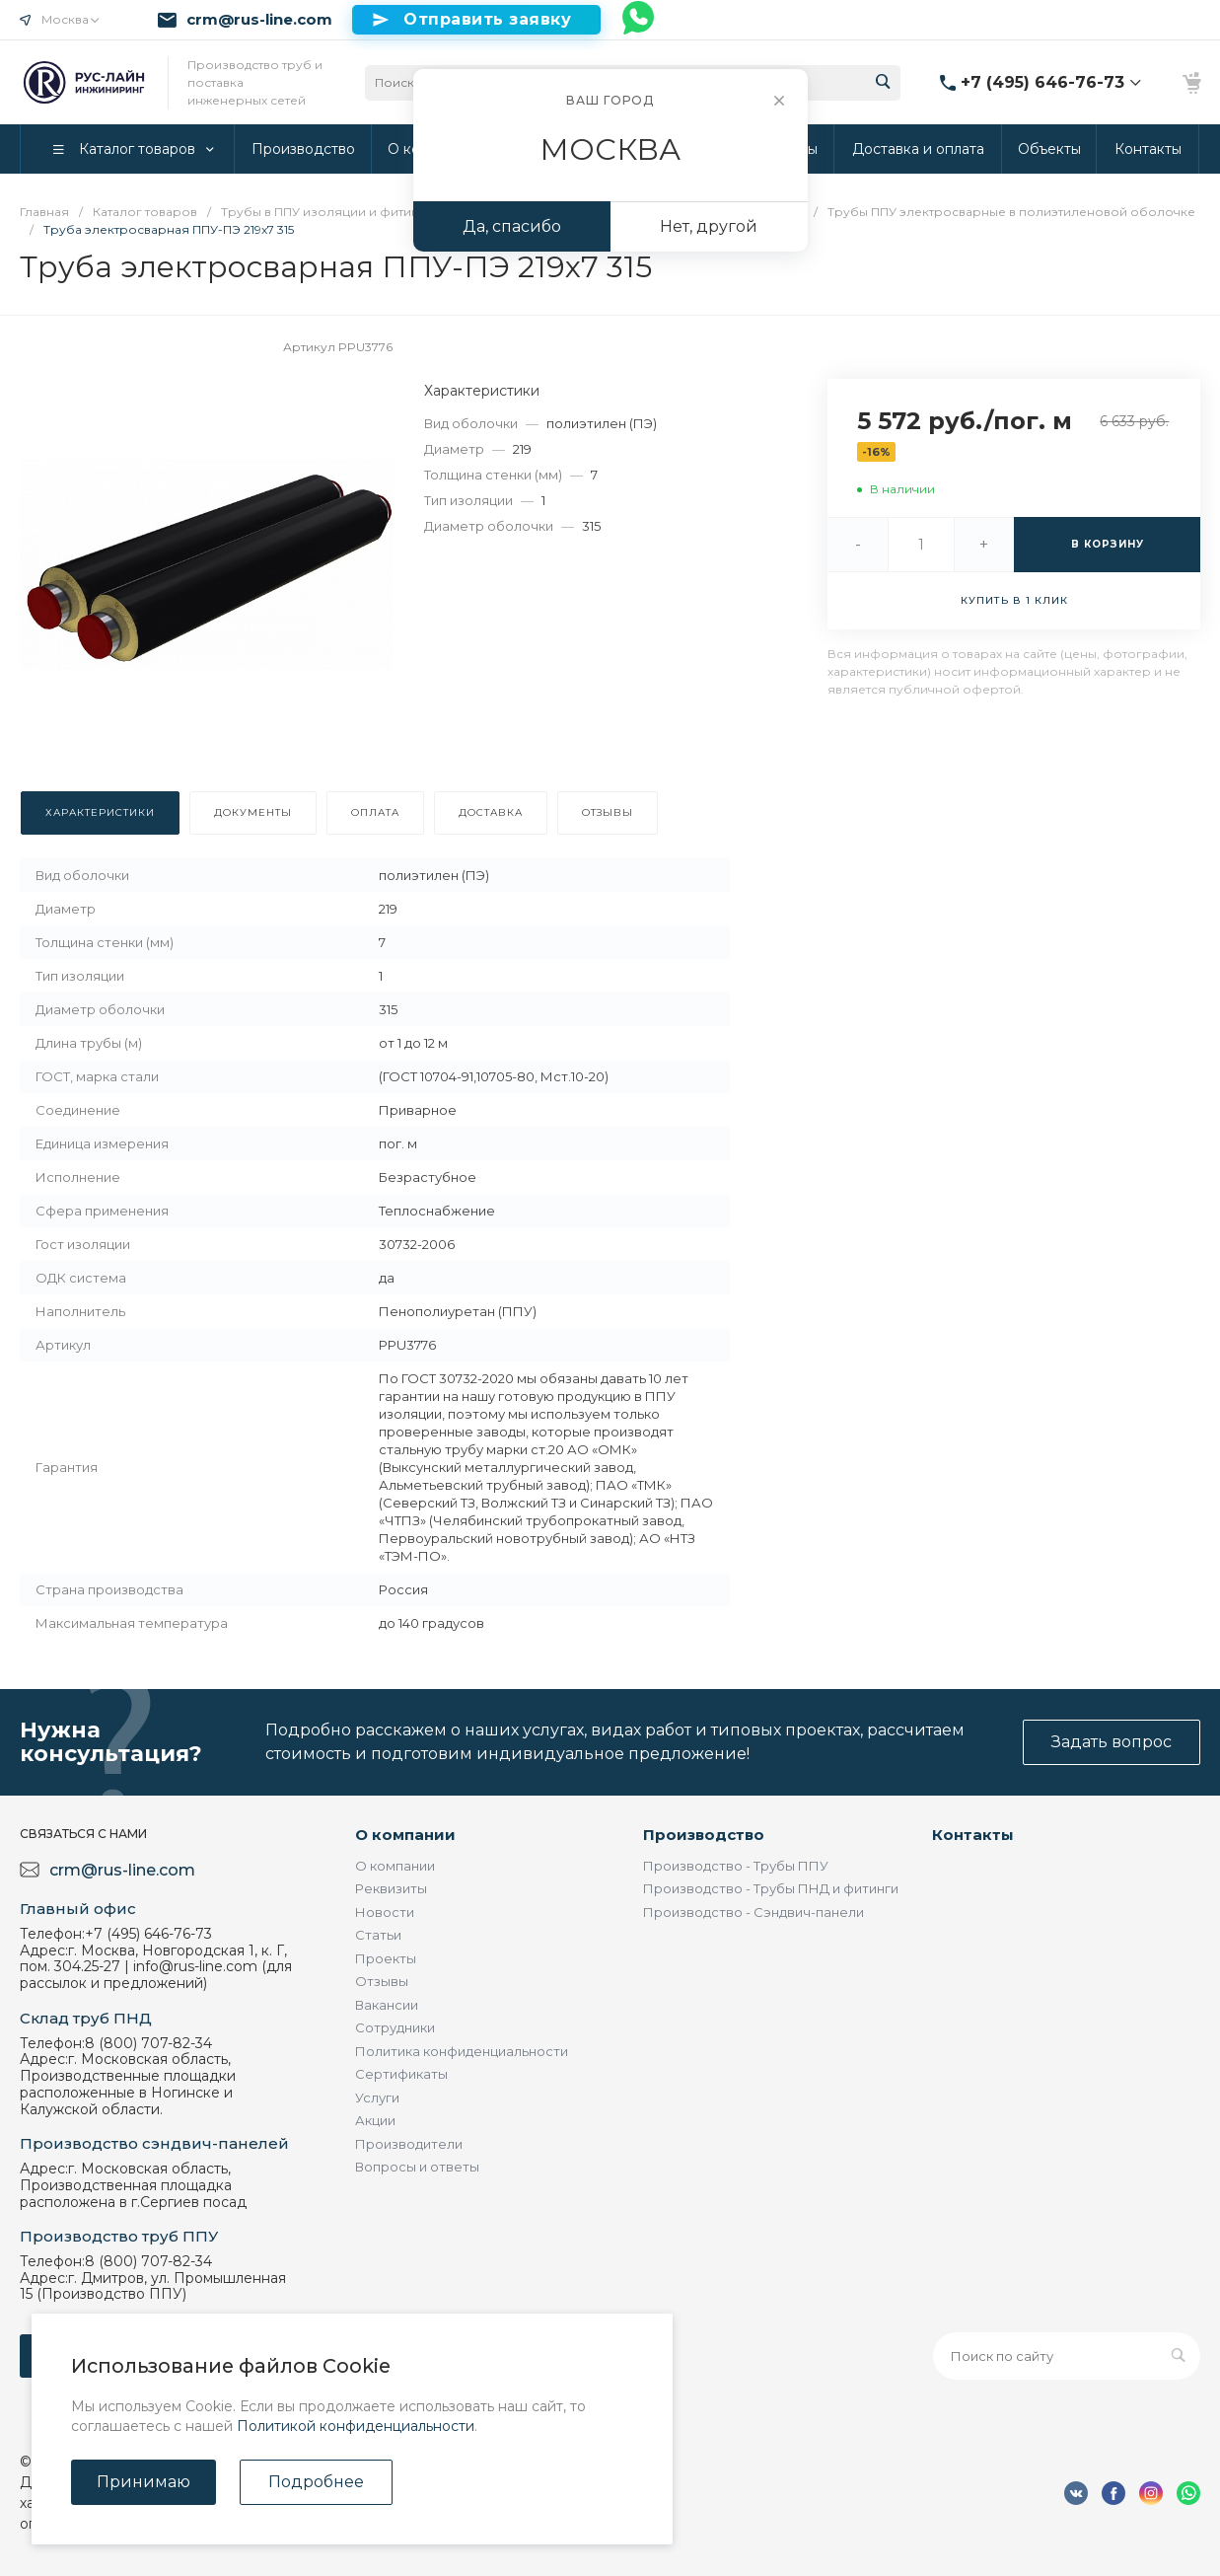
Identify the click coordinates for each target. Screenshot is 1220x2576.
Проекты (385, 1958)
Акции (375, 2120)
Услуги (377, 2097)
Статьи (378, 1935)
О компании (405, 1834)
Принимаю (143, 2481)
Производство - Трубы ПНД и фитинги (770, 1888)
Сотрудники (395, 2027)
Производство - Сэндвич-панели (753, 1912)
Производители (409, 2144)
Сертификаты (401, 2074)
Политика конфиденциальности (461, 2051)
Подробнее (316, 2481)
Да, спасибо (512, 226)
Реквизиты (391, 1888)
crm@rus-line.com (259, 20)
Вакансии (386, 2005)
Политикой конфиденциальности (355, 2426)
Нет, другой (708, 226)
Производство (703, 1834)
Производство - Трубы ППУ (735, 1866)
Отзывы (381, 1981)
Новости (384, 1912)
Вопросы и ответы (417, 2166)
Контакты (973, 1834)
